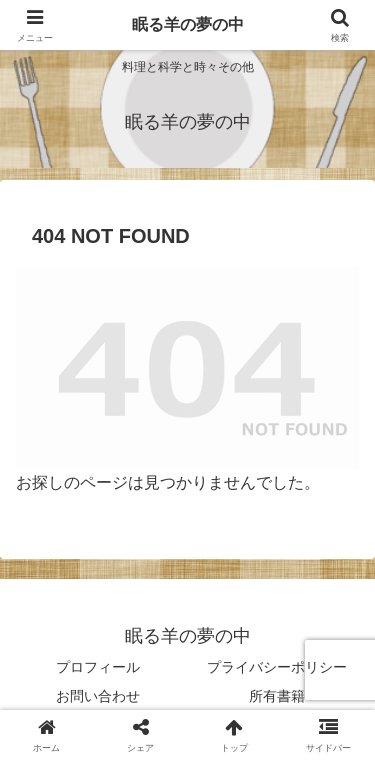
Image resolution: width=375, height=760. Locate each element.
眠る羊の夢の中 (188, 24)
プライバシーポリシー (277, 667)
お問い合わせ (98, 696)
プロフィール (98, 667)
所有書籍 (277, 696)
